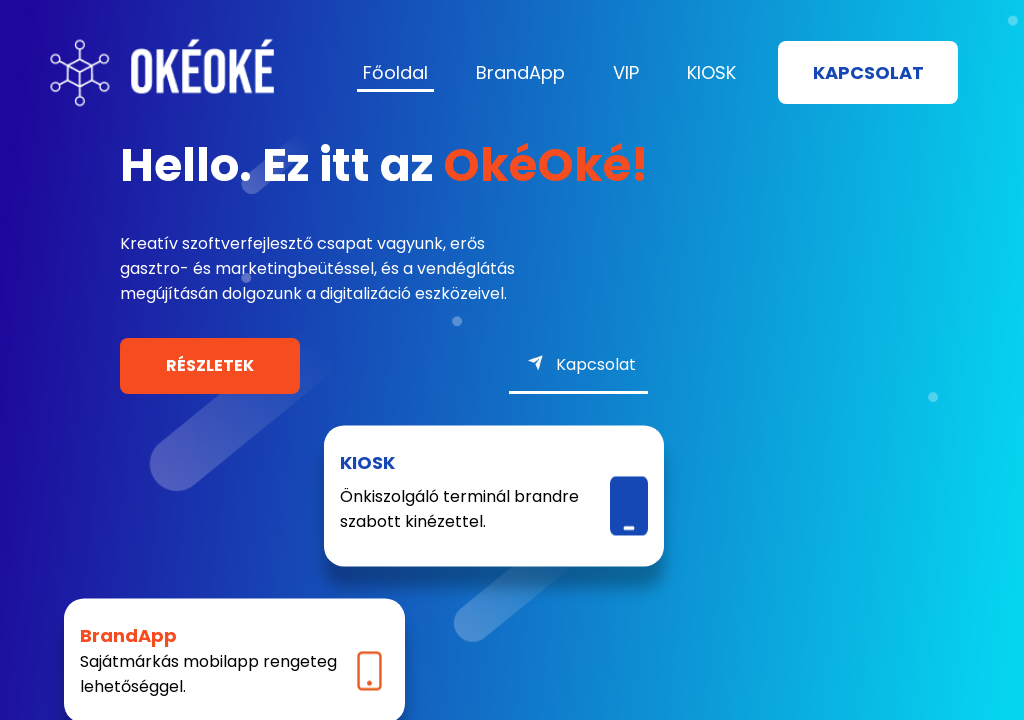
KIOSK (711, 72)
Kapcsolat (868, 72)
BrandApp (520, 72)
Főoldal (395, 72)
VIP (626, 72)
